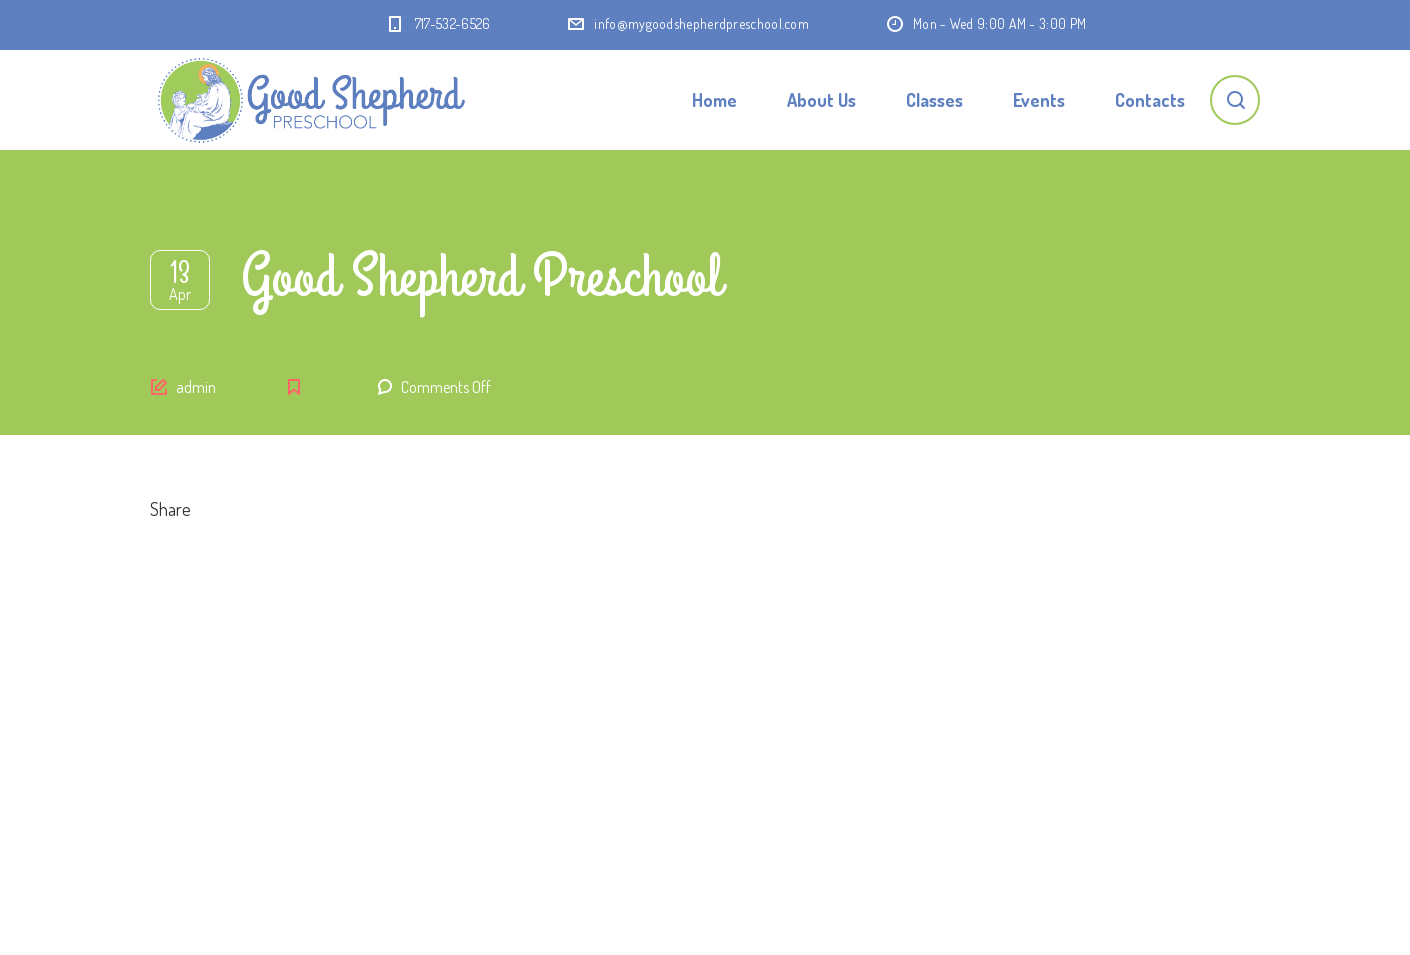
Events (1039, 100)
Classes (934, 100)
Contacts (1150, 100)
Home (714, 100)
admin (196, 387)
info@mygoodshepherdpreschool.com (701, 23)
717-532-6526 (453, 23)
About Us (821, 100)
